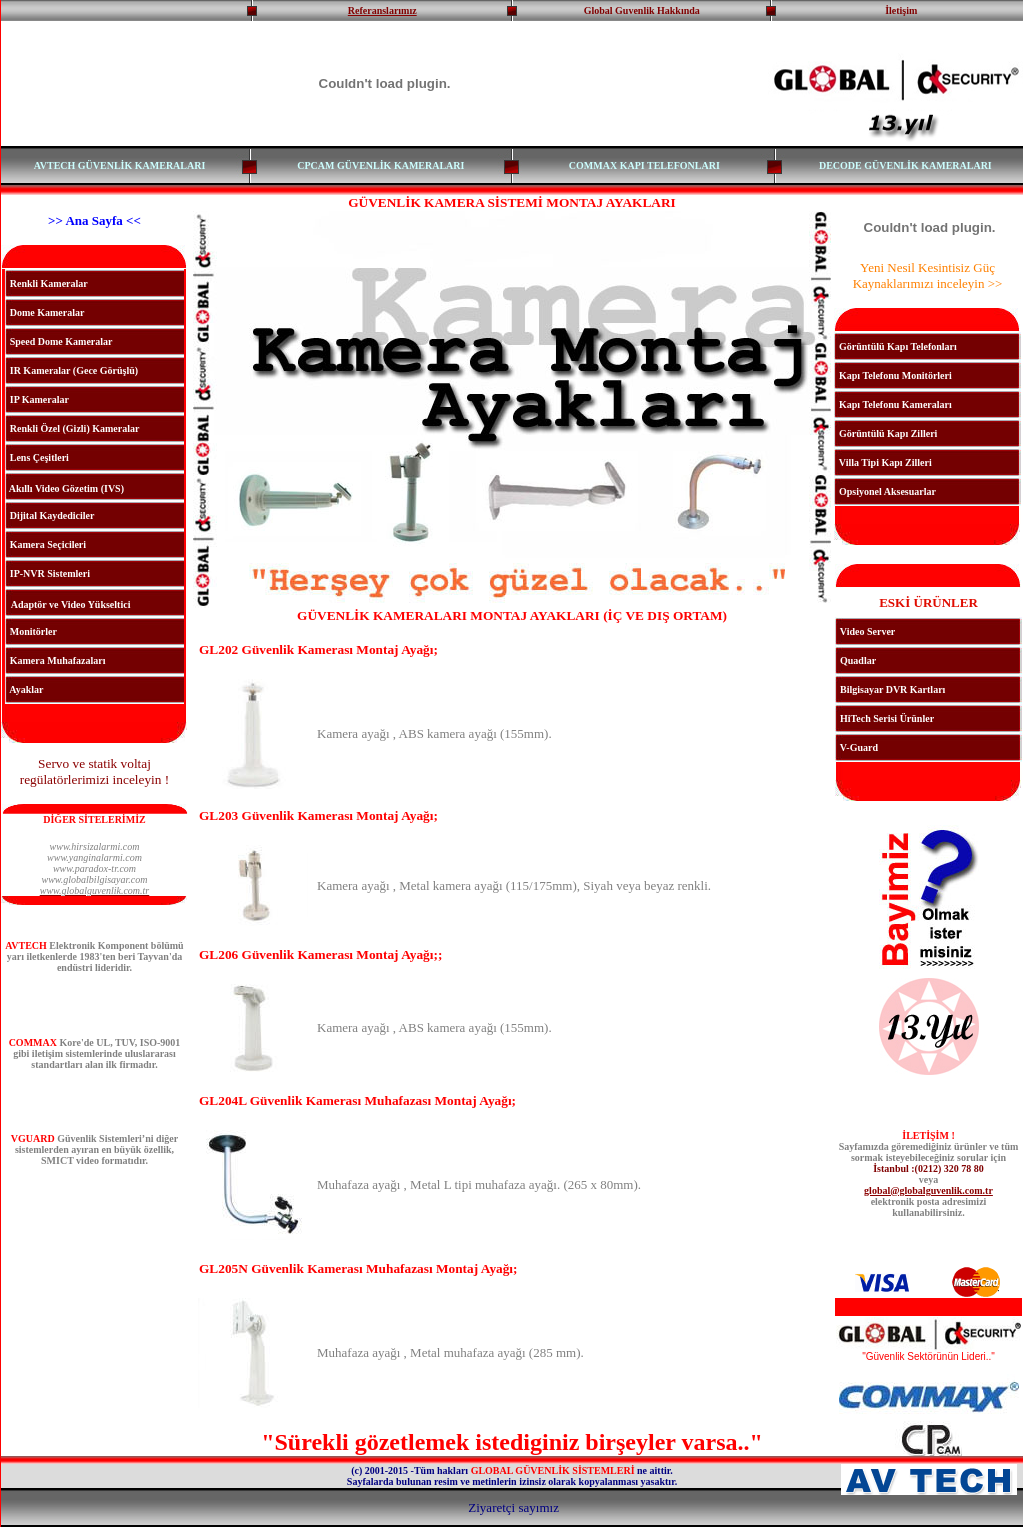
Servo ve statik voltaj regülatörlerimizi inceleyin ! (95, 771)
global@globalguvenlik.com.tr (928, 1190)
